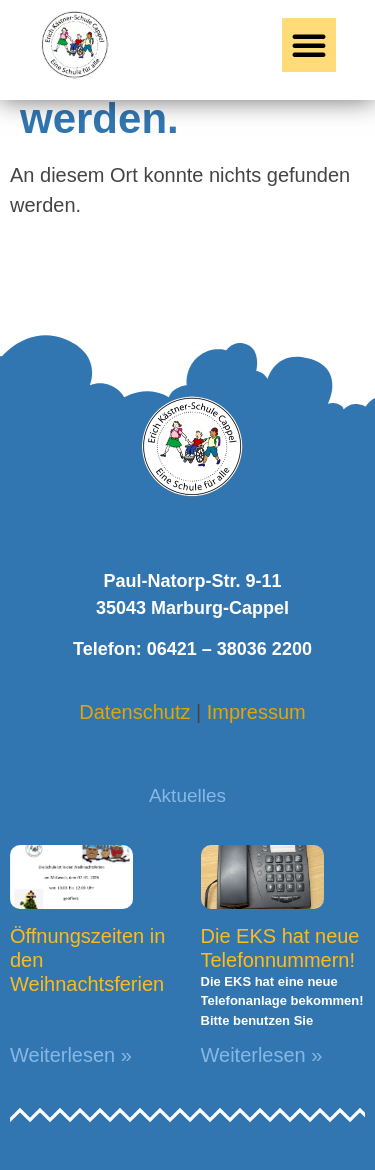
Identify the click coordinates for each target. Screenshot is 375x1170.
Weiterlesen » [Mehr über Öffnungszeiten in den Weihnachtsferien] (71, 1055)
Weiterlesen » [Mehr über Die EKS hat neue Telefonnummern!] (262, 1055)
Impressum (256, 712)
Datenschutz (134, 712)
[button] (309, 45)
